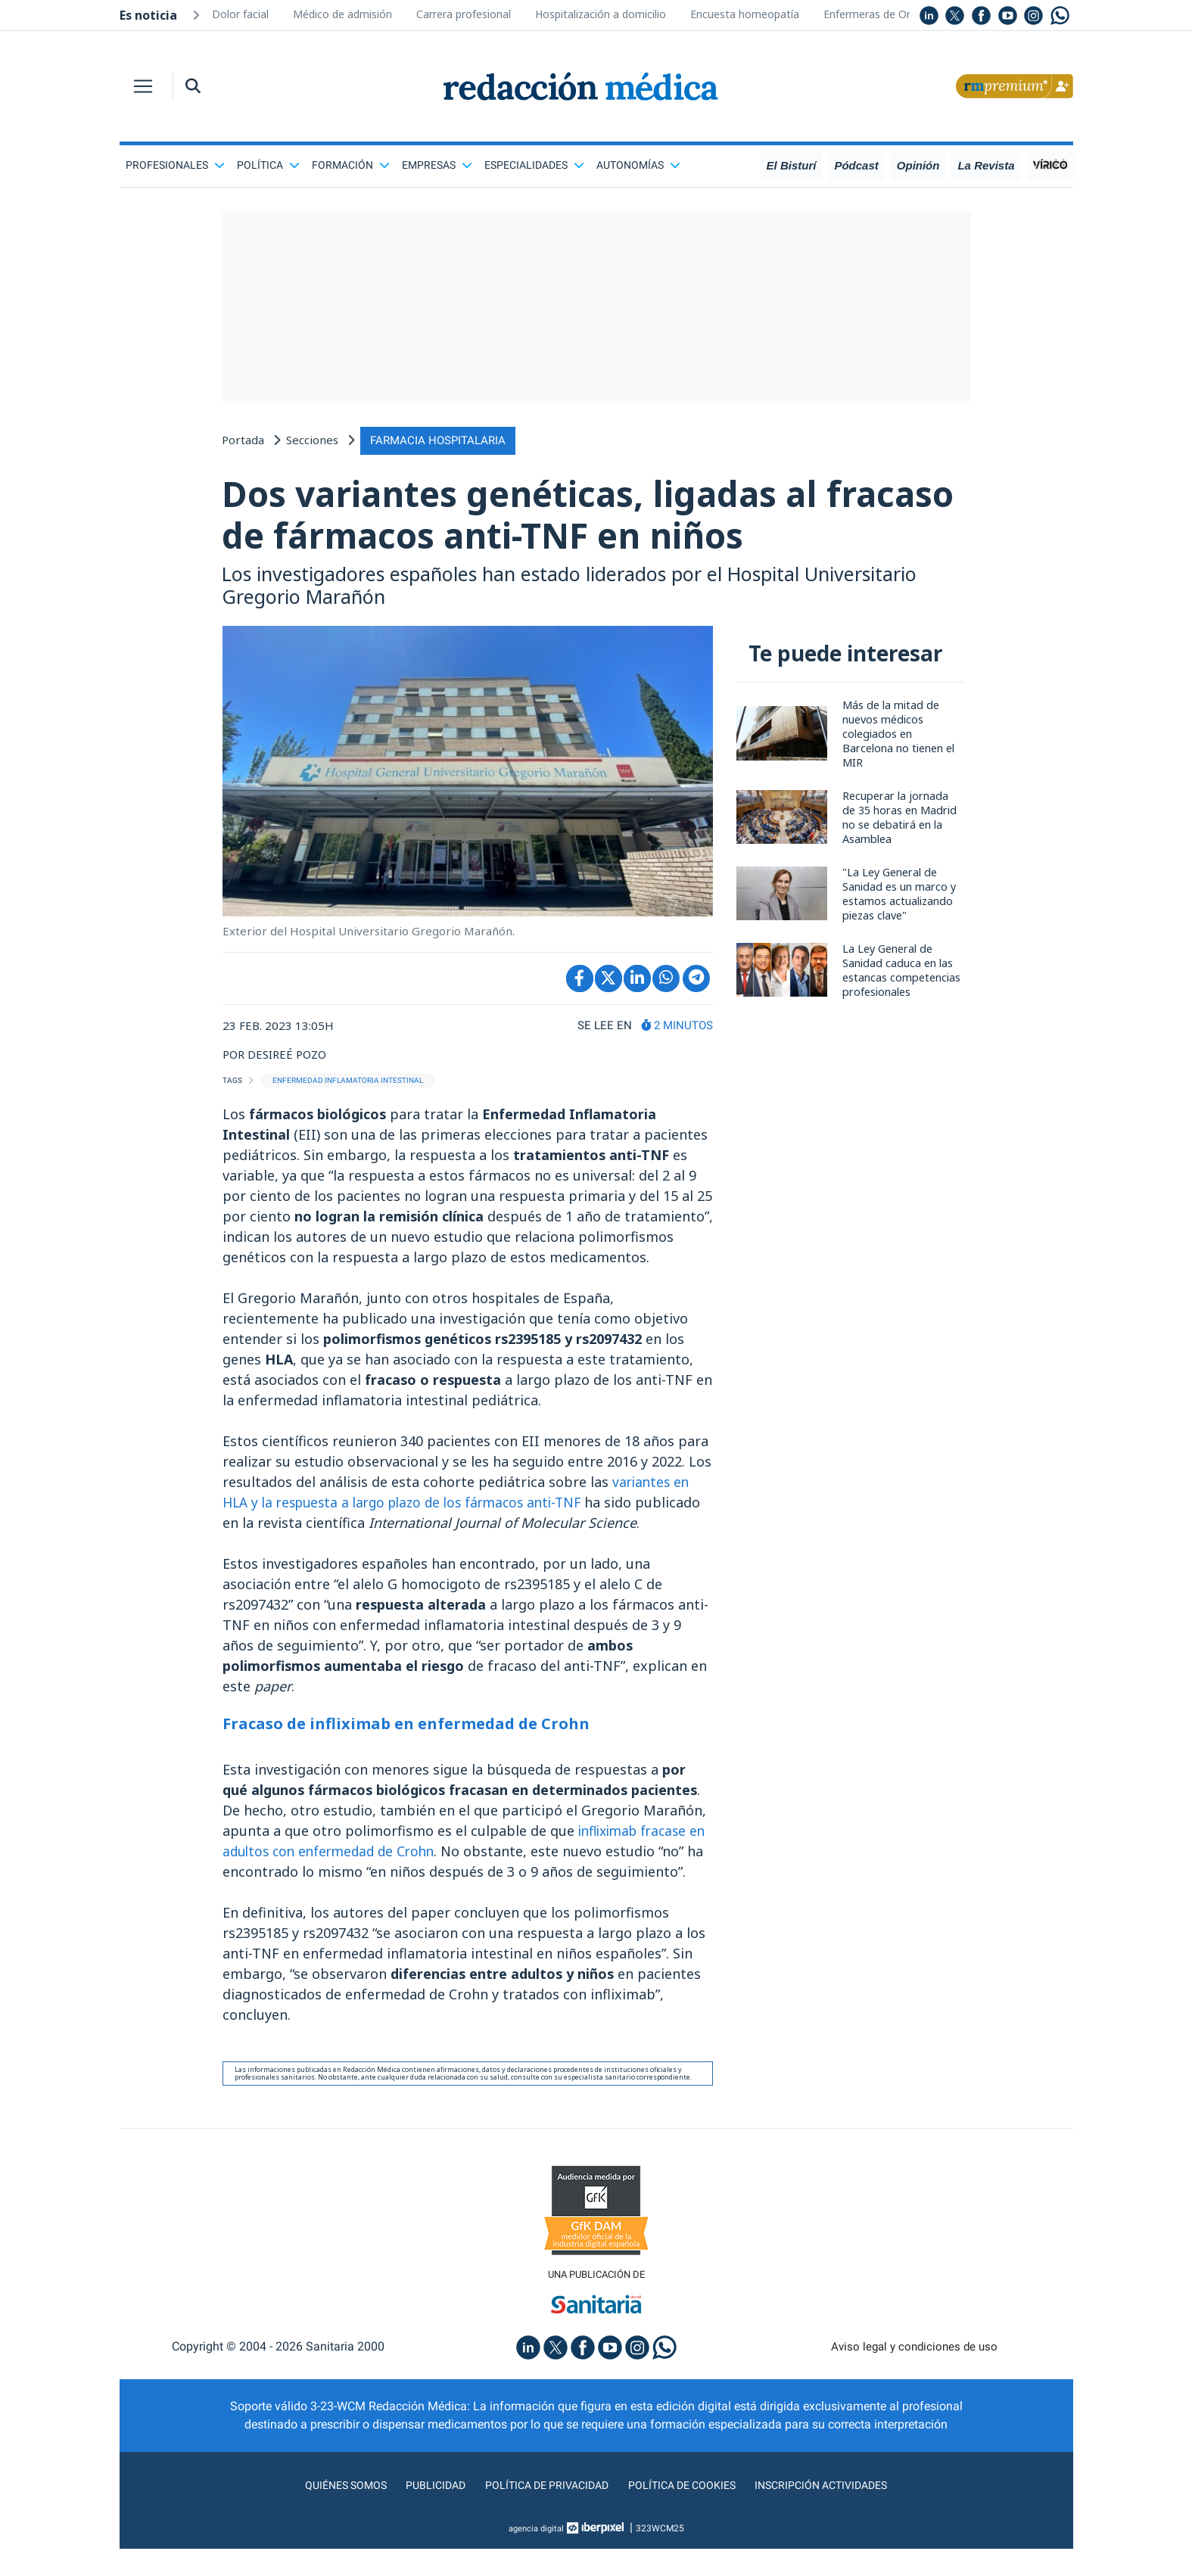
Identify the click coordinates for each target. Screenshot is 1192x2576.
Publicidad (422, 2512)
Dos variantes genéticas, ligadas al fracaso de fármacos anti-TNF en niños (582, 516)
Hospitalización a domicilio (600, 14)
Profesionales (175, 165)
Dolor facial (240, 14)
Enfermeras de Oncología (885, 14)
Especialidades (534, 165)
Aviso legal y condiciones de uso (914, 2373)
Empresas (437, 165)
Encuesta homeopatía (744, 14)
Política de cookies (687, 2512)
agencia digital (536, 2555)
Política (268, 165)
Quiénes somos (326, 2512)
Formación (351, 165)
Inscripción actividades (838, 2512)
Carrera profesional (463, 14)
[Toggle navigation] (143, 86)
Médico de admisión (342, 14)
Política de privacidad (541, 2512)
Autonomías (638, 165)
